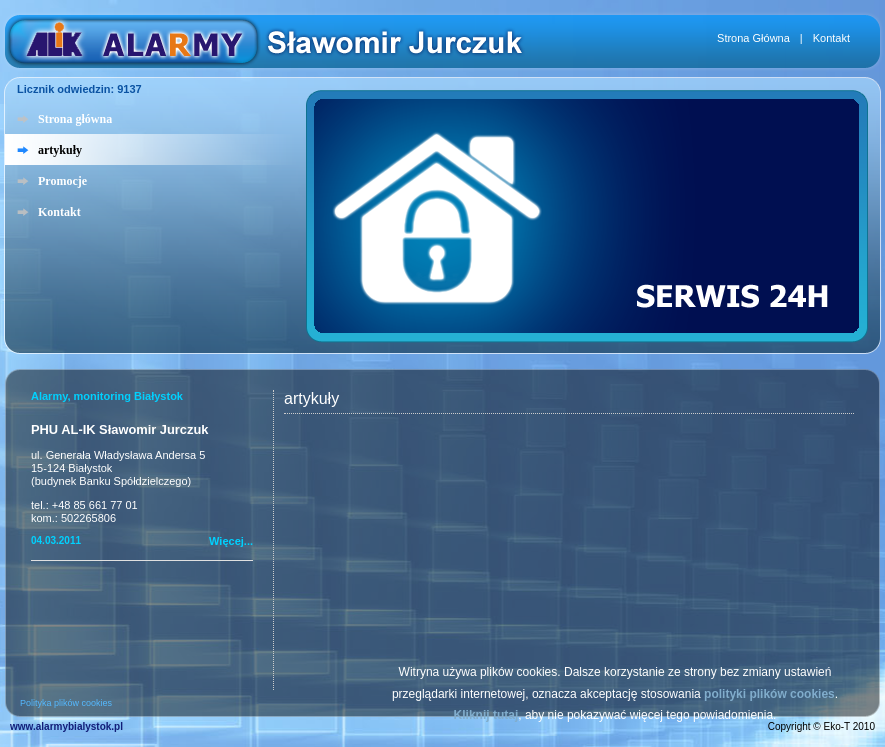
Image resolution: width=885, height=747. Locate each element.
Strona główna (75, 119)
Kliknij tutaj (486, 715)
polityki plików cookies (769, 694)
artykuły (60, 150)
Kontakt (831, 38)
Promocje (62, 181)
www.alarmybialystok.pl (66, 726)
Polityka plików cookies (66, 703)
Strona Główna (753, 38)
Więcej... (231, 541)
